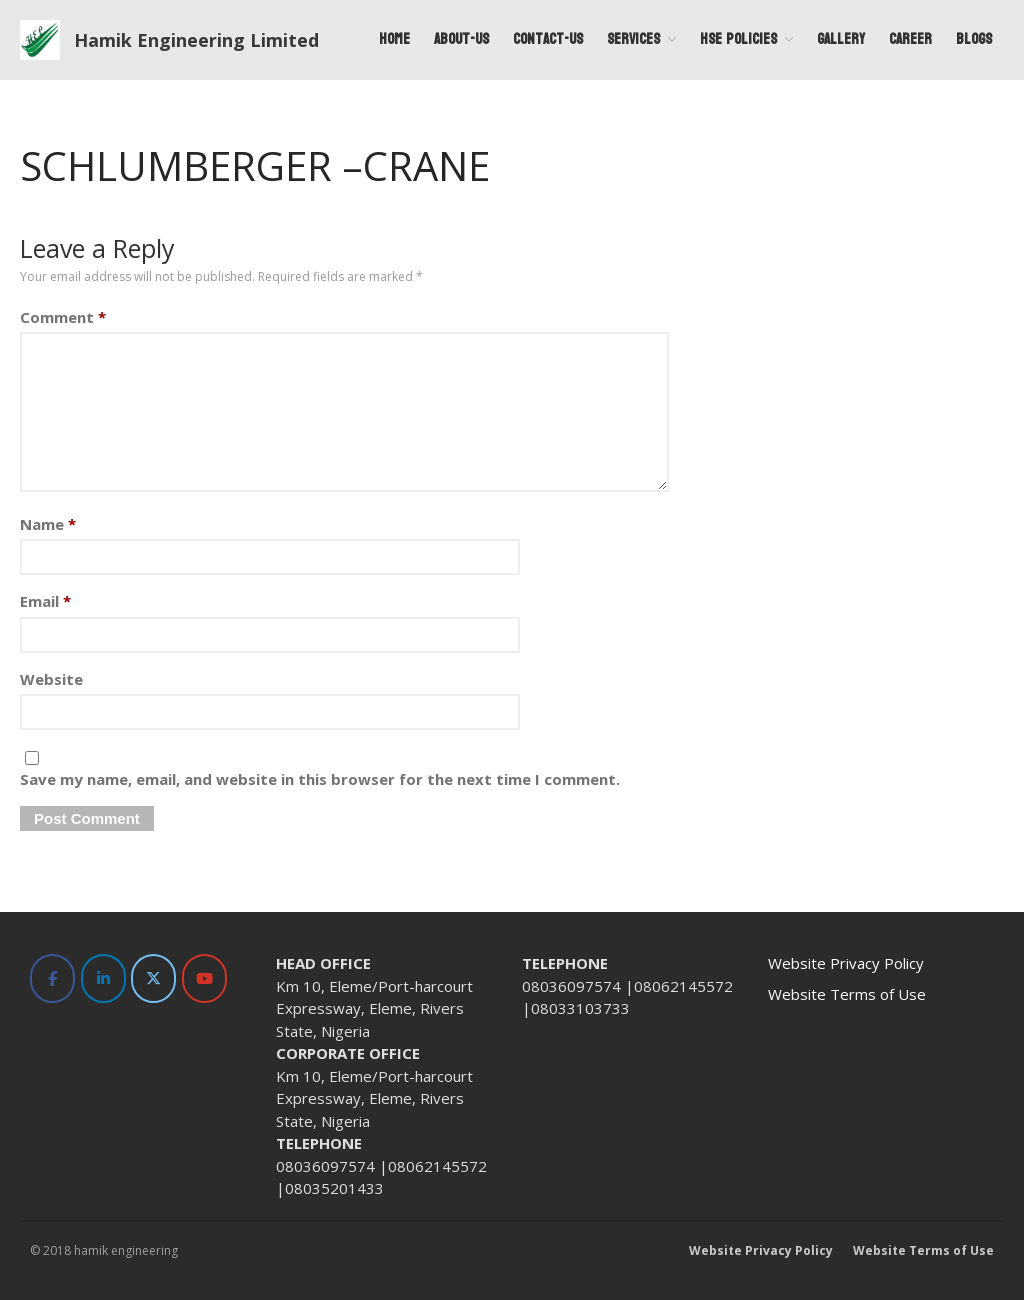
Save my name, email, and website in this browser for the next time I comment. (320, 779)
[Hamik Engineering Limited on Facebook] (52, 978)
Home (394, 39)
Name (48, 524)
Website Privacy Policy (846, 963)
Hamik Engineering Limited (196, 40)
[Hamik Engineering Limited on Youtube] (204, 978)
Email (45, 601)
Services (633, 39)
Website (51, 679)
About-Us (461, 39)
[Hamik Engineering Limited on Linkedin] (103, 978)
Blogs (974, 39)
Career (910, 39)
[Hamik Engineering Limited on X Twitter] (153, 978)
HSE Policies (738, 39)
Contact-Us (548, 39)
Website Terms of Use (847, 994)
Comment (63, 317)
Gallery (841, 39)
